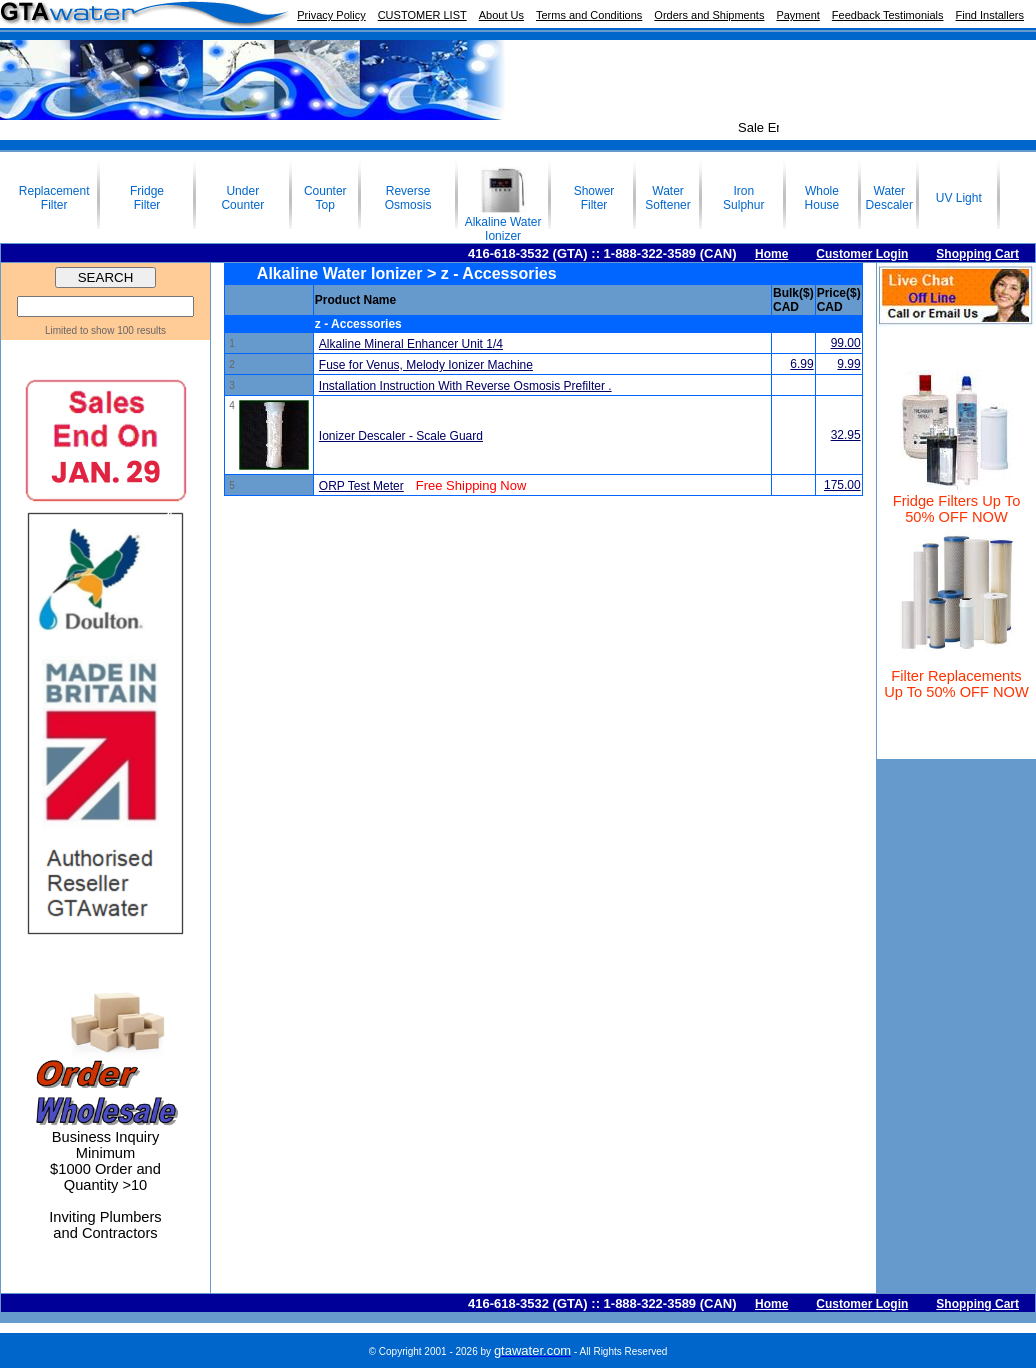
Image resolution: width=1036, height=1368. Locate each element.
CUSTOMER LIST (422, 15)
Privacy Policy (331, 15)
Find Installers (990, 15)
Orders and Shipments (709, 15)
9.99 (848, 364)
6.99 (801, 364)
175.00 (842, 485)
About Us (501, 15)
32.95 (846, 435)
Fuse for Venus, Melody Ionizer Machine (426, 365)
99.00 (846, 343)
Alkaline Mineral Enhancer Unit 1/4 (411, 344)
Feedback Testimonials (888, 15)
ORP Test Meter (361, 486)
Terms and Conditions (589, 15)
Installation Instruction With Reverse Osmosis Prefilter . (465, 386)
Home (771, 254)
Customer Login (862, 254)
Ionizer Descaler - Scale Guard (401, 436)
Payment (797, 15)
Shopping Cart (977, 254)
